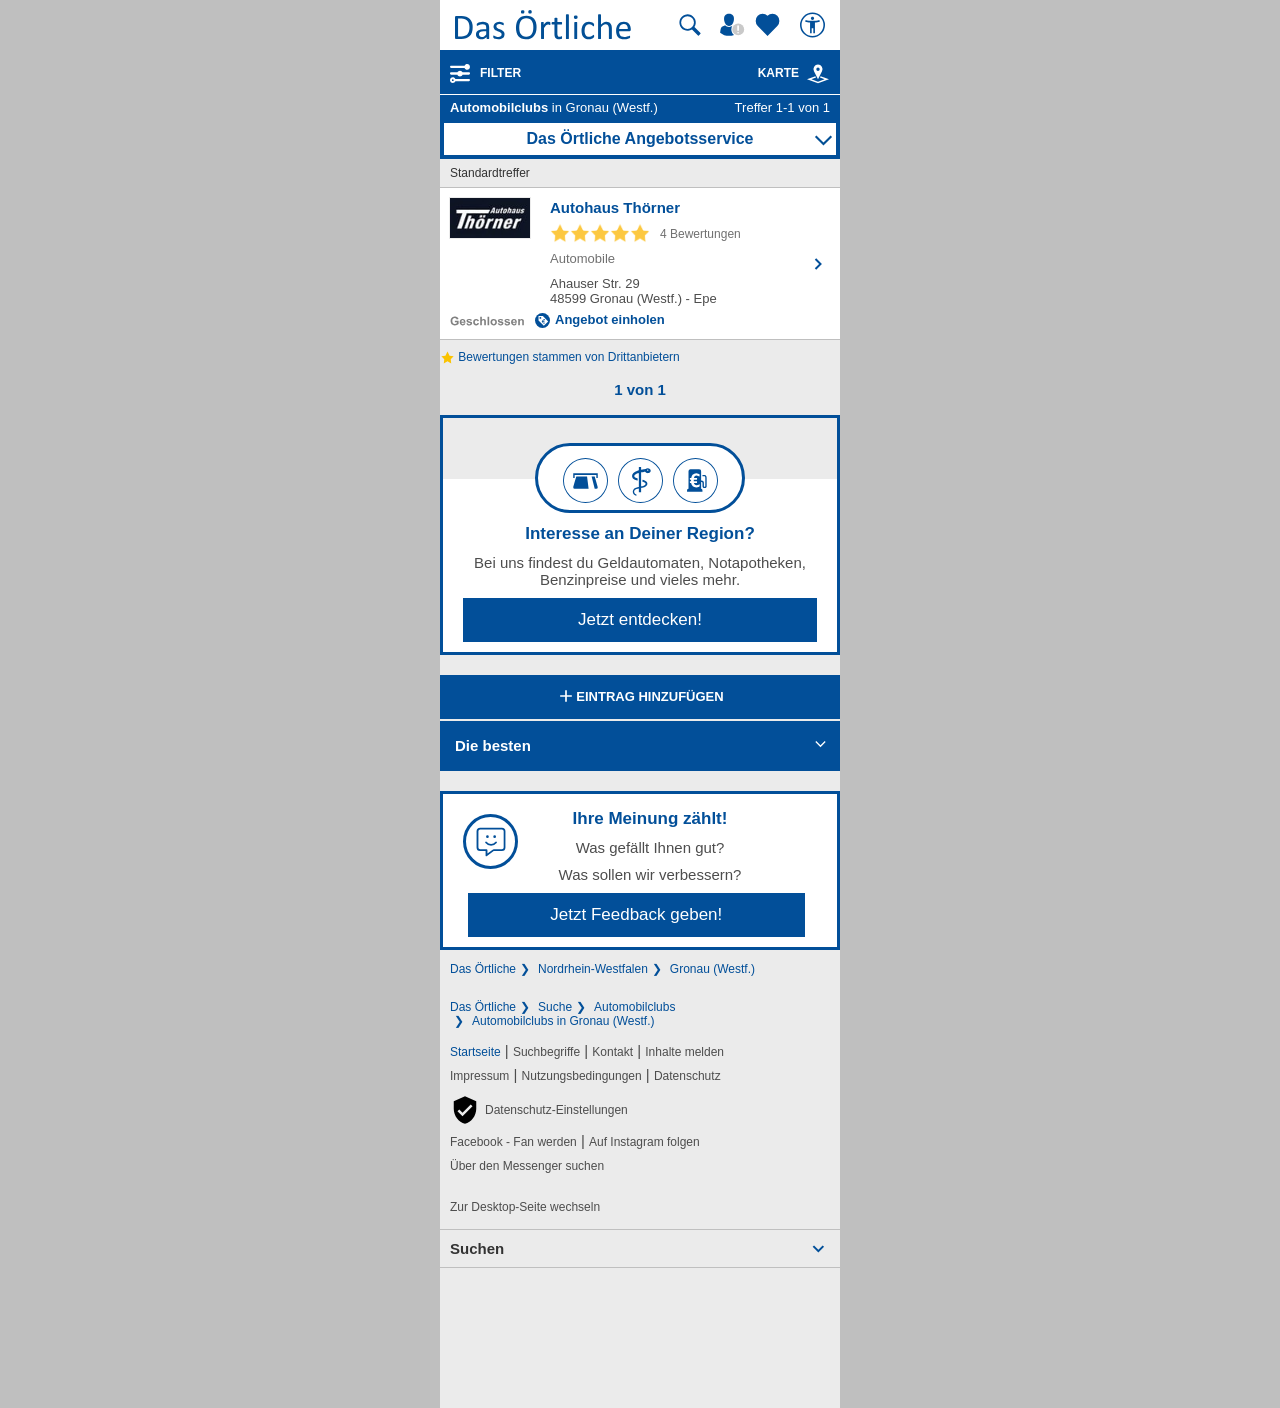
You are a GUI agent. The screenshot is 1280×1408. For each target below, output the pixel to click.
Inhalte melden (684, 1052)
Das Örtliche (483, 969)
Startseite (475, 1052)
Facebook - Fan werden (513, 1142)
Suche (555, 1007)
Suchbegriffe (546, 1052)
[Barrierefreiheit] (815, 25)
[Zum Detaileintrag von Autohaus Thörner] (640, 263)
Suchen (477, 1248)
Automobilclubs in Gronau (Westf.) (563, 1021)
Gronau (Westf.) (712, 969)
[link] (818, 74)
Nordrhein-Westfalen (593, 969)
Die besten (493, 745)
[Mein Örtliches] (735, 25)
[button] (539, 1110)
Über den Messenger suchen (527, 1166)
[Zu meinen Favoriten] (770, 25)
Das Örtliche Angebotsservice (639, 138)
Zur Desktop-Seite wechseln (525, 1207)
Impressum (479, 1076)
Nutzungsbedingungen (582, 1076)
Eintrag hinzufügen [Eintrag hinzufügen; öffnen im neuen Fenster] (639, 698)
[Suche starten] (690, 25)
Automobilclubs (634, 1007)
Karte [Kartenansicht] (794, 73)
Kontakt (612, 1052)
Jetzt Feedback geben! (636, 914)
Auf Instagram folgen (644, 1142)
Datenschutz (687, 1076)
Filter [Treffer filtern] (500, 73)
